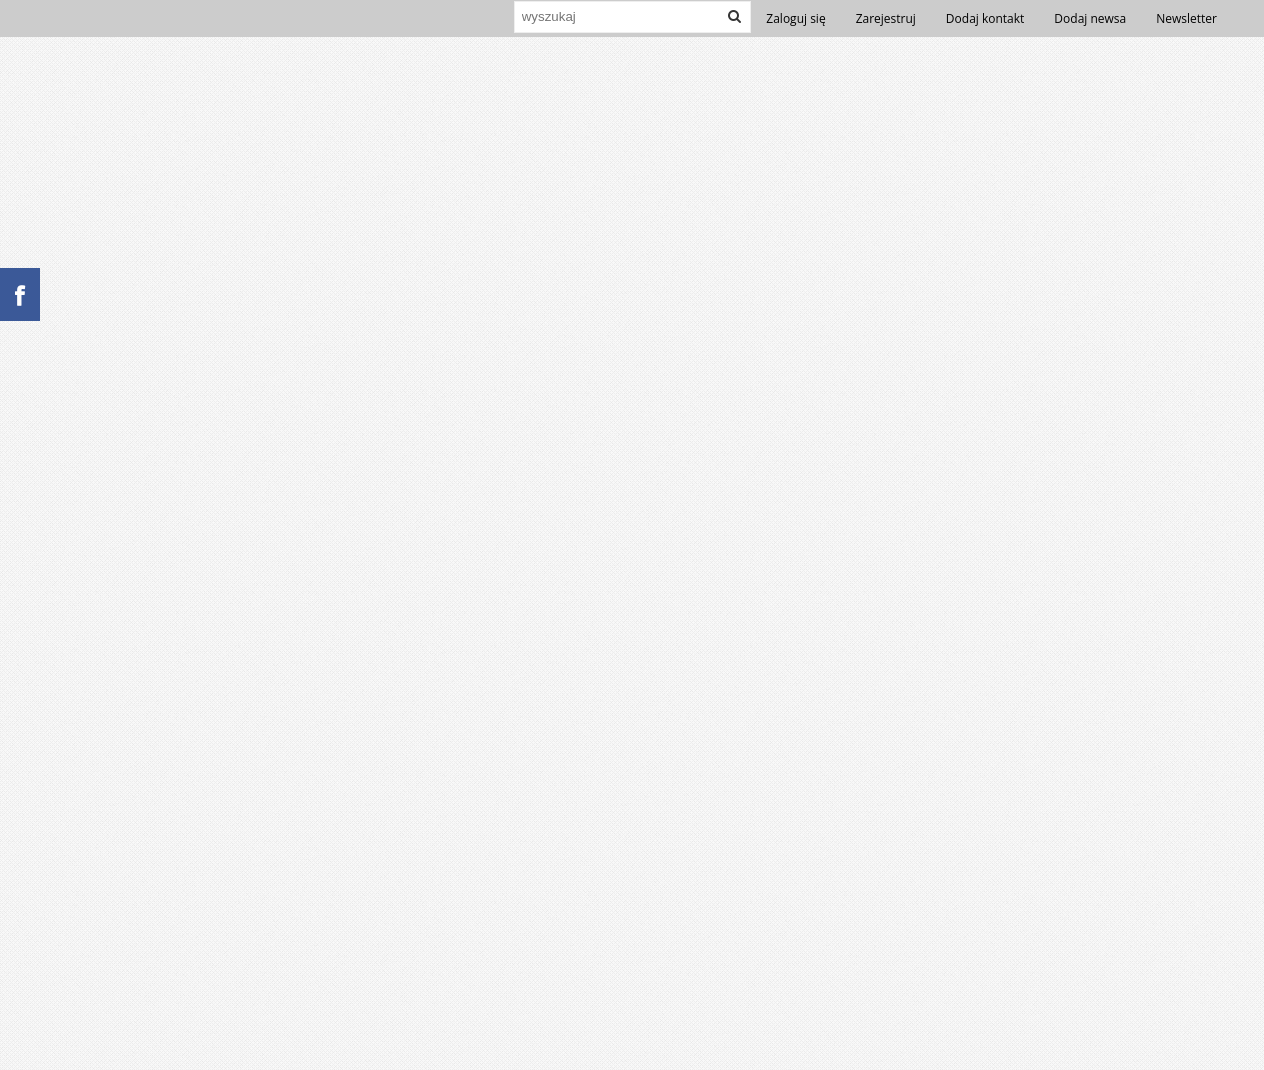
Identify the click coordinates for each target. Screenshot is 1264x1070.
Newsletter (1186, 18)
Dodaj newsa (1090, 18)
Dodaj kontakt (985, 18)
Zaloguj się (795, 18)
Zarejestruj (886, 18)
